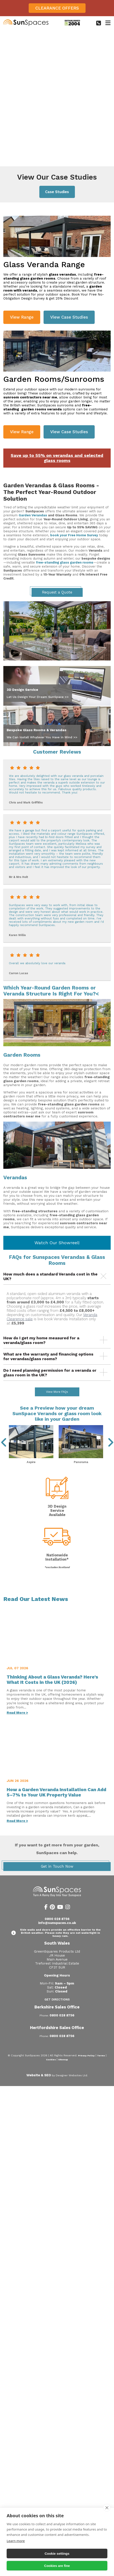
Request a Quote (57, 592)
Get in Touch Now (57, 1878)
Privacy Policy (86, 2067)
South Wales (57, 1954)
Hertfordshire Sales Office (57, 2039)
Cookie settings (57, 2553)
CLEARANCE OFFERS (57, 8)
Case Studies (57, 192)
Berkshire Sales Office (57, 2018)
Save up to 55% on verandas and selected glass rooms (57, 458)
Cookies (51, 2071)
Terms (101, 2067)
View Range (22, 317)
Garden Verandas (33, 515)
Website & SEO (38, 2086)
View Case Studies (69, 317)
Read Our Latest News (35, 1610)
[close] (106, 2507)
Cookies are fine (57, 2566)
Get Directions (57, 2010)
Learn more (16, 2541)
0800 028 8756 (57, 1930)
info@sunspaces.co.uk (57, 1934)
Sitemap (63, 2071)
